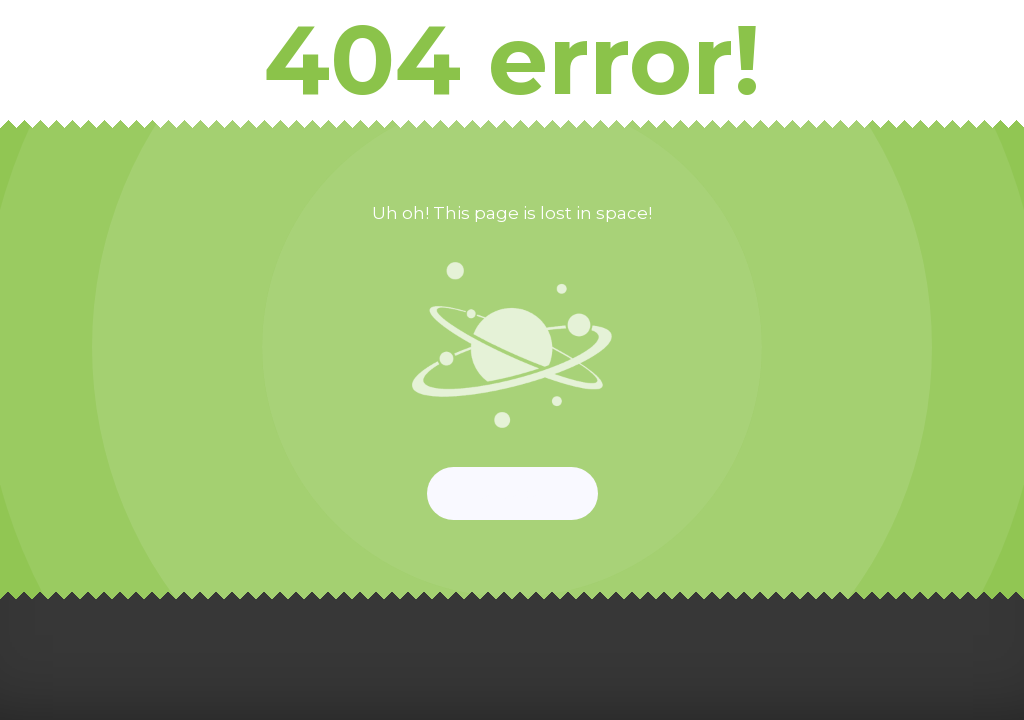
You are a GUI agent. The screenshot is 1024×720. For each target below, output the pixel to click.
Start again (512, 493)
